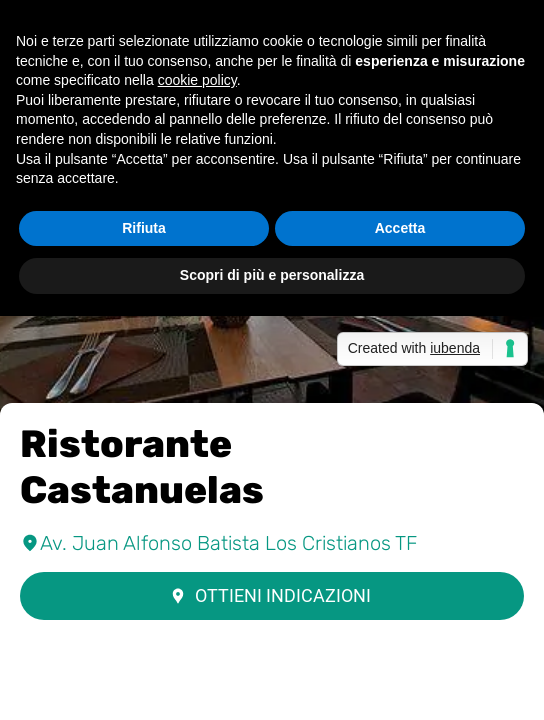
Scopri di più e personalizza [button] (272, 275)
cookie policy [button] (197, 80)
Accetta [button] (400, 228)
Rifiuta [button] (144, 228)
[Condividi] (272, 696)
